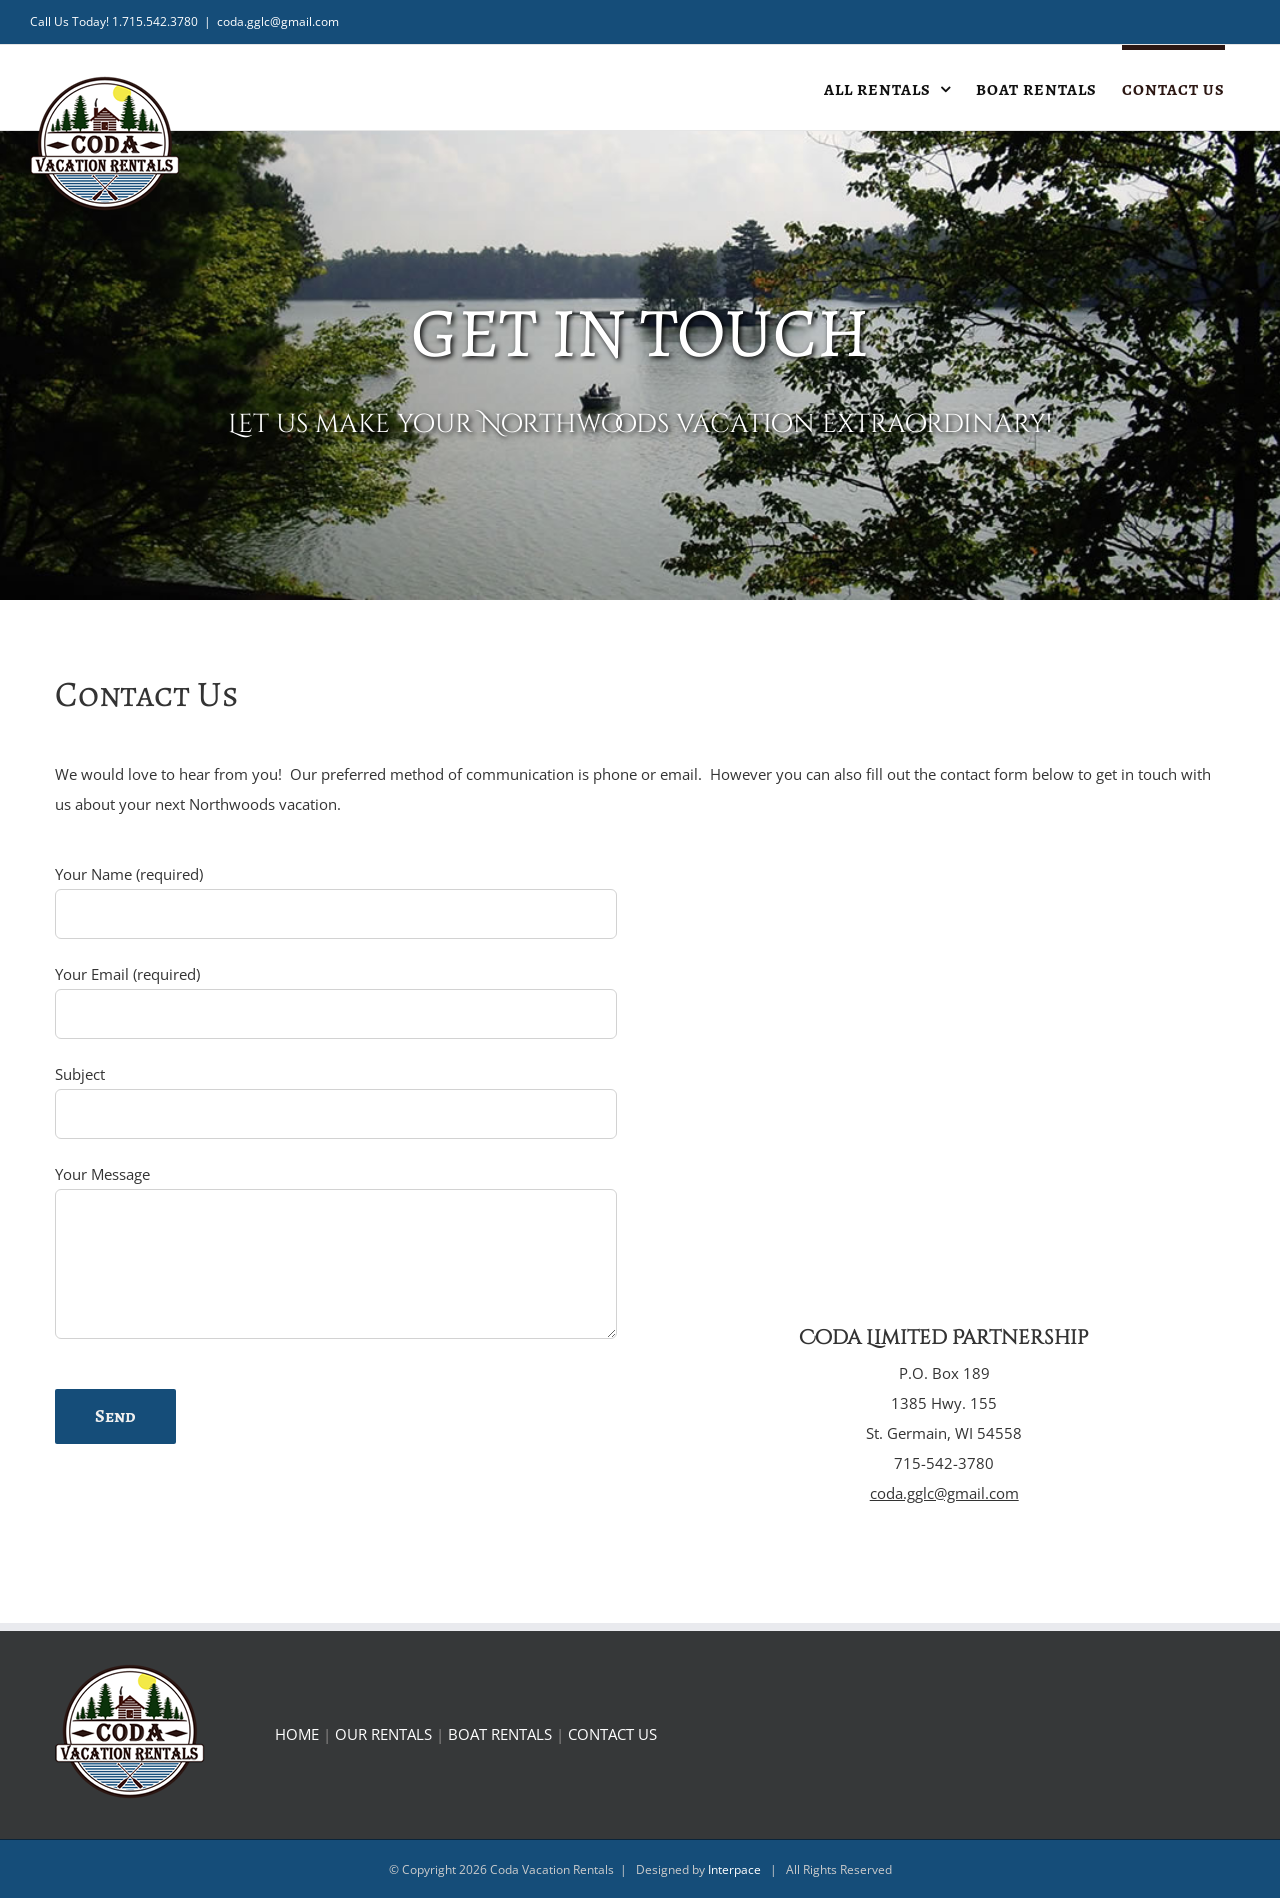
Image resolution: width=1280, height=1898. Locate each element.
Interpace (734, 1869)
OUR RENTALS (383, 1734)
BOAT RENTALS (500, 1734)
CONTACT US (612, 1734)
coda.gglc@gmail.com (278, 21)
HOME (297, 1734)
